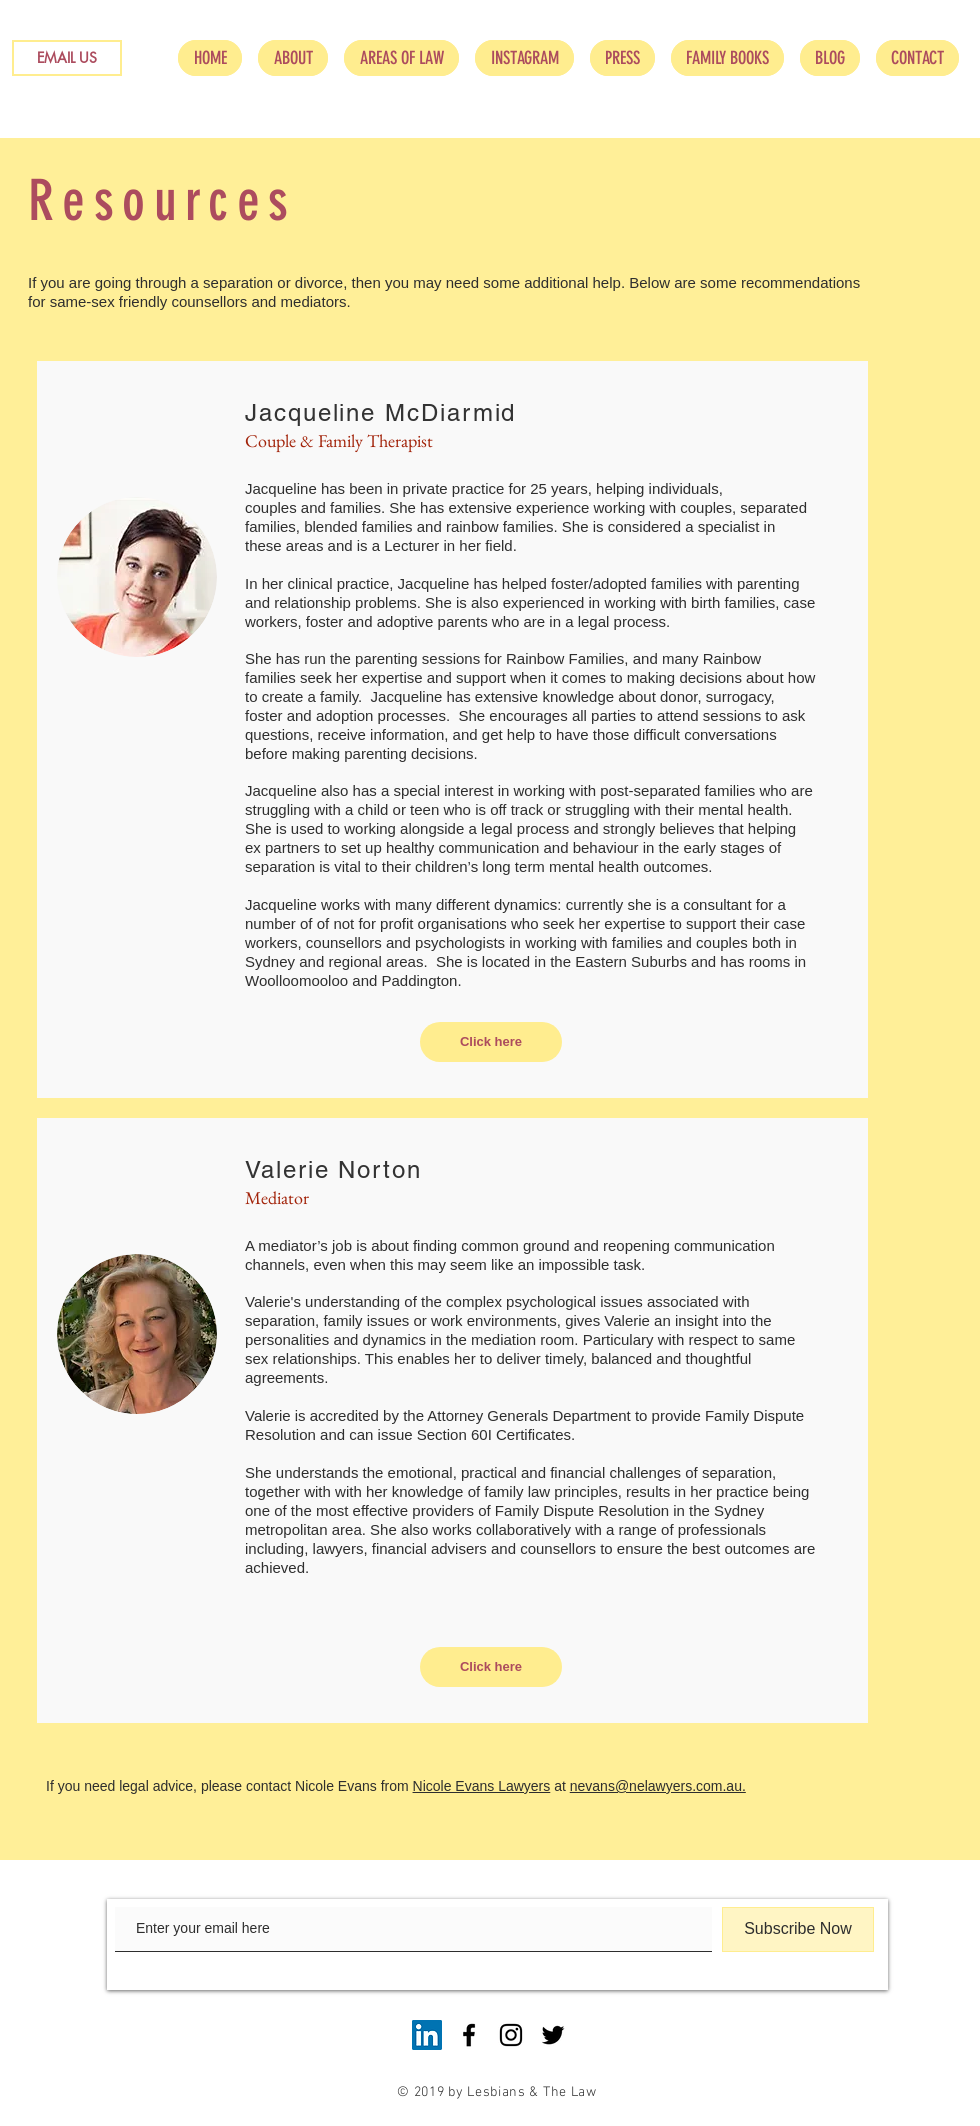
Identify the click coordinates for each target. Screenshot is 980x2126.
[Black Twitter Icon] (553, 2035)
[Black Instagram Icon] (511, 2035)
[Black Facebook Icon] (469, 2035)
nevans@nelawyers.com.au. (658, 1786)
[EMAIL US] (67, 58)
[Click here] (491, 1042)
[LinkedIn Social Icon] (427, 2035)
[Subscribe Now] (798, 1929)
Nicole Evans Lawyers (482, 1786)
